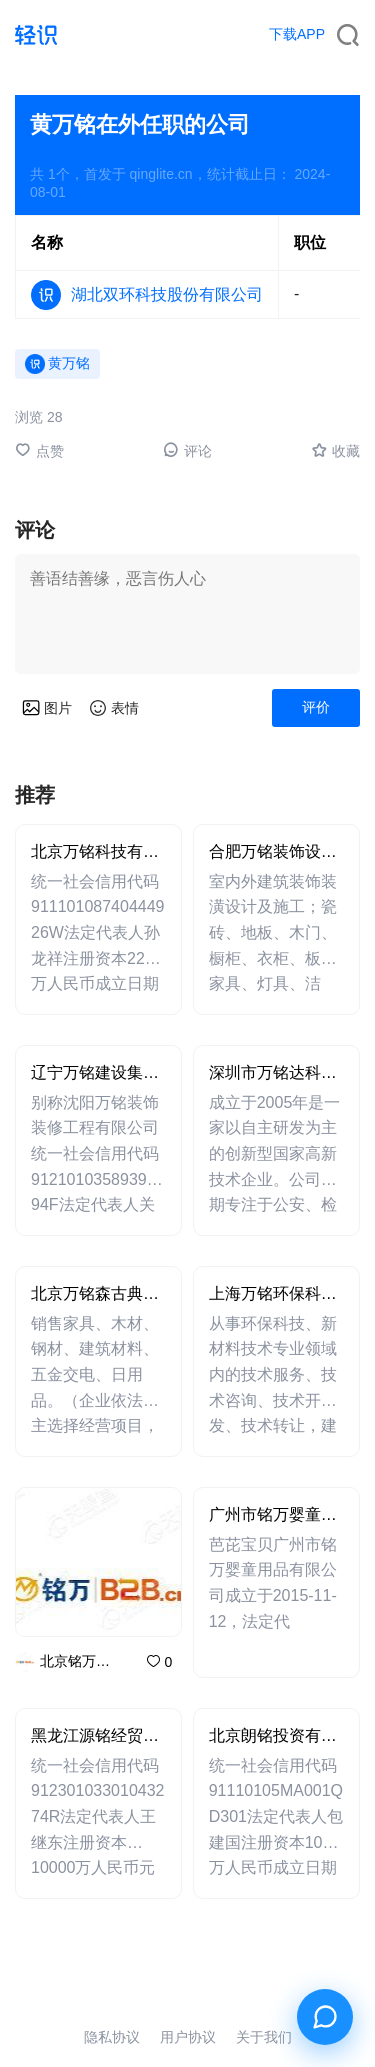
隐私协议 (112, 2037)
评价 (316, 707)
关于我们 (264, 2037)
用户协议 (188, 2037)
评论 (187, 450)
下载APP (297, 34)
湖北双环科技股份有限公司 (167, 294)
